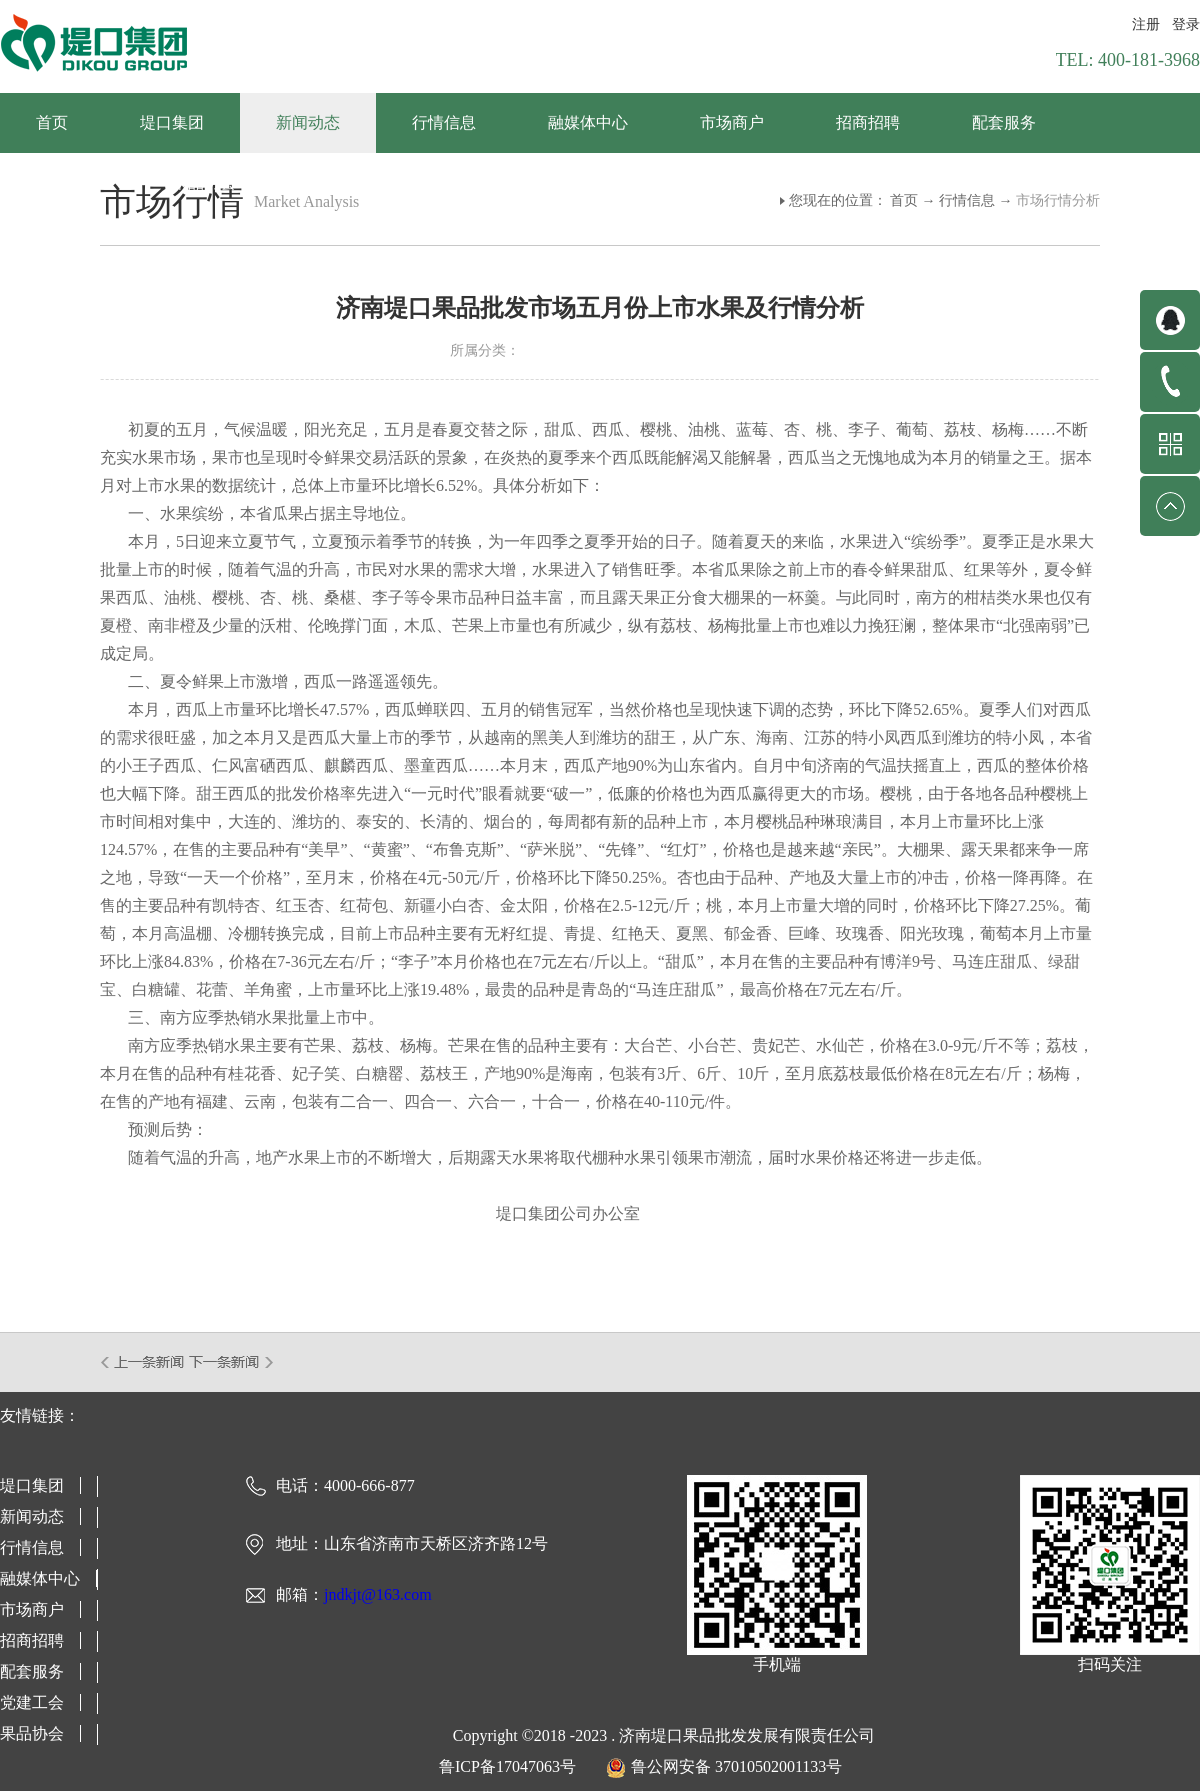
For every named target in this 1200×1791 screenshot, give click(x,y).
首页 (52, 122)
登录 (1186, 24)
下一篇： (231, 1362)
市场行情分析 (1058, 200)
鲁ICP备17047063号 (507, 1766)
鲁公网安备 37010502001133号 (736, 1766)
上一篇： (143, 1362)
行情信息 (967, 200)
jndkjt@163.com (378, 1594)
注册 (1146, 24)
